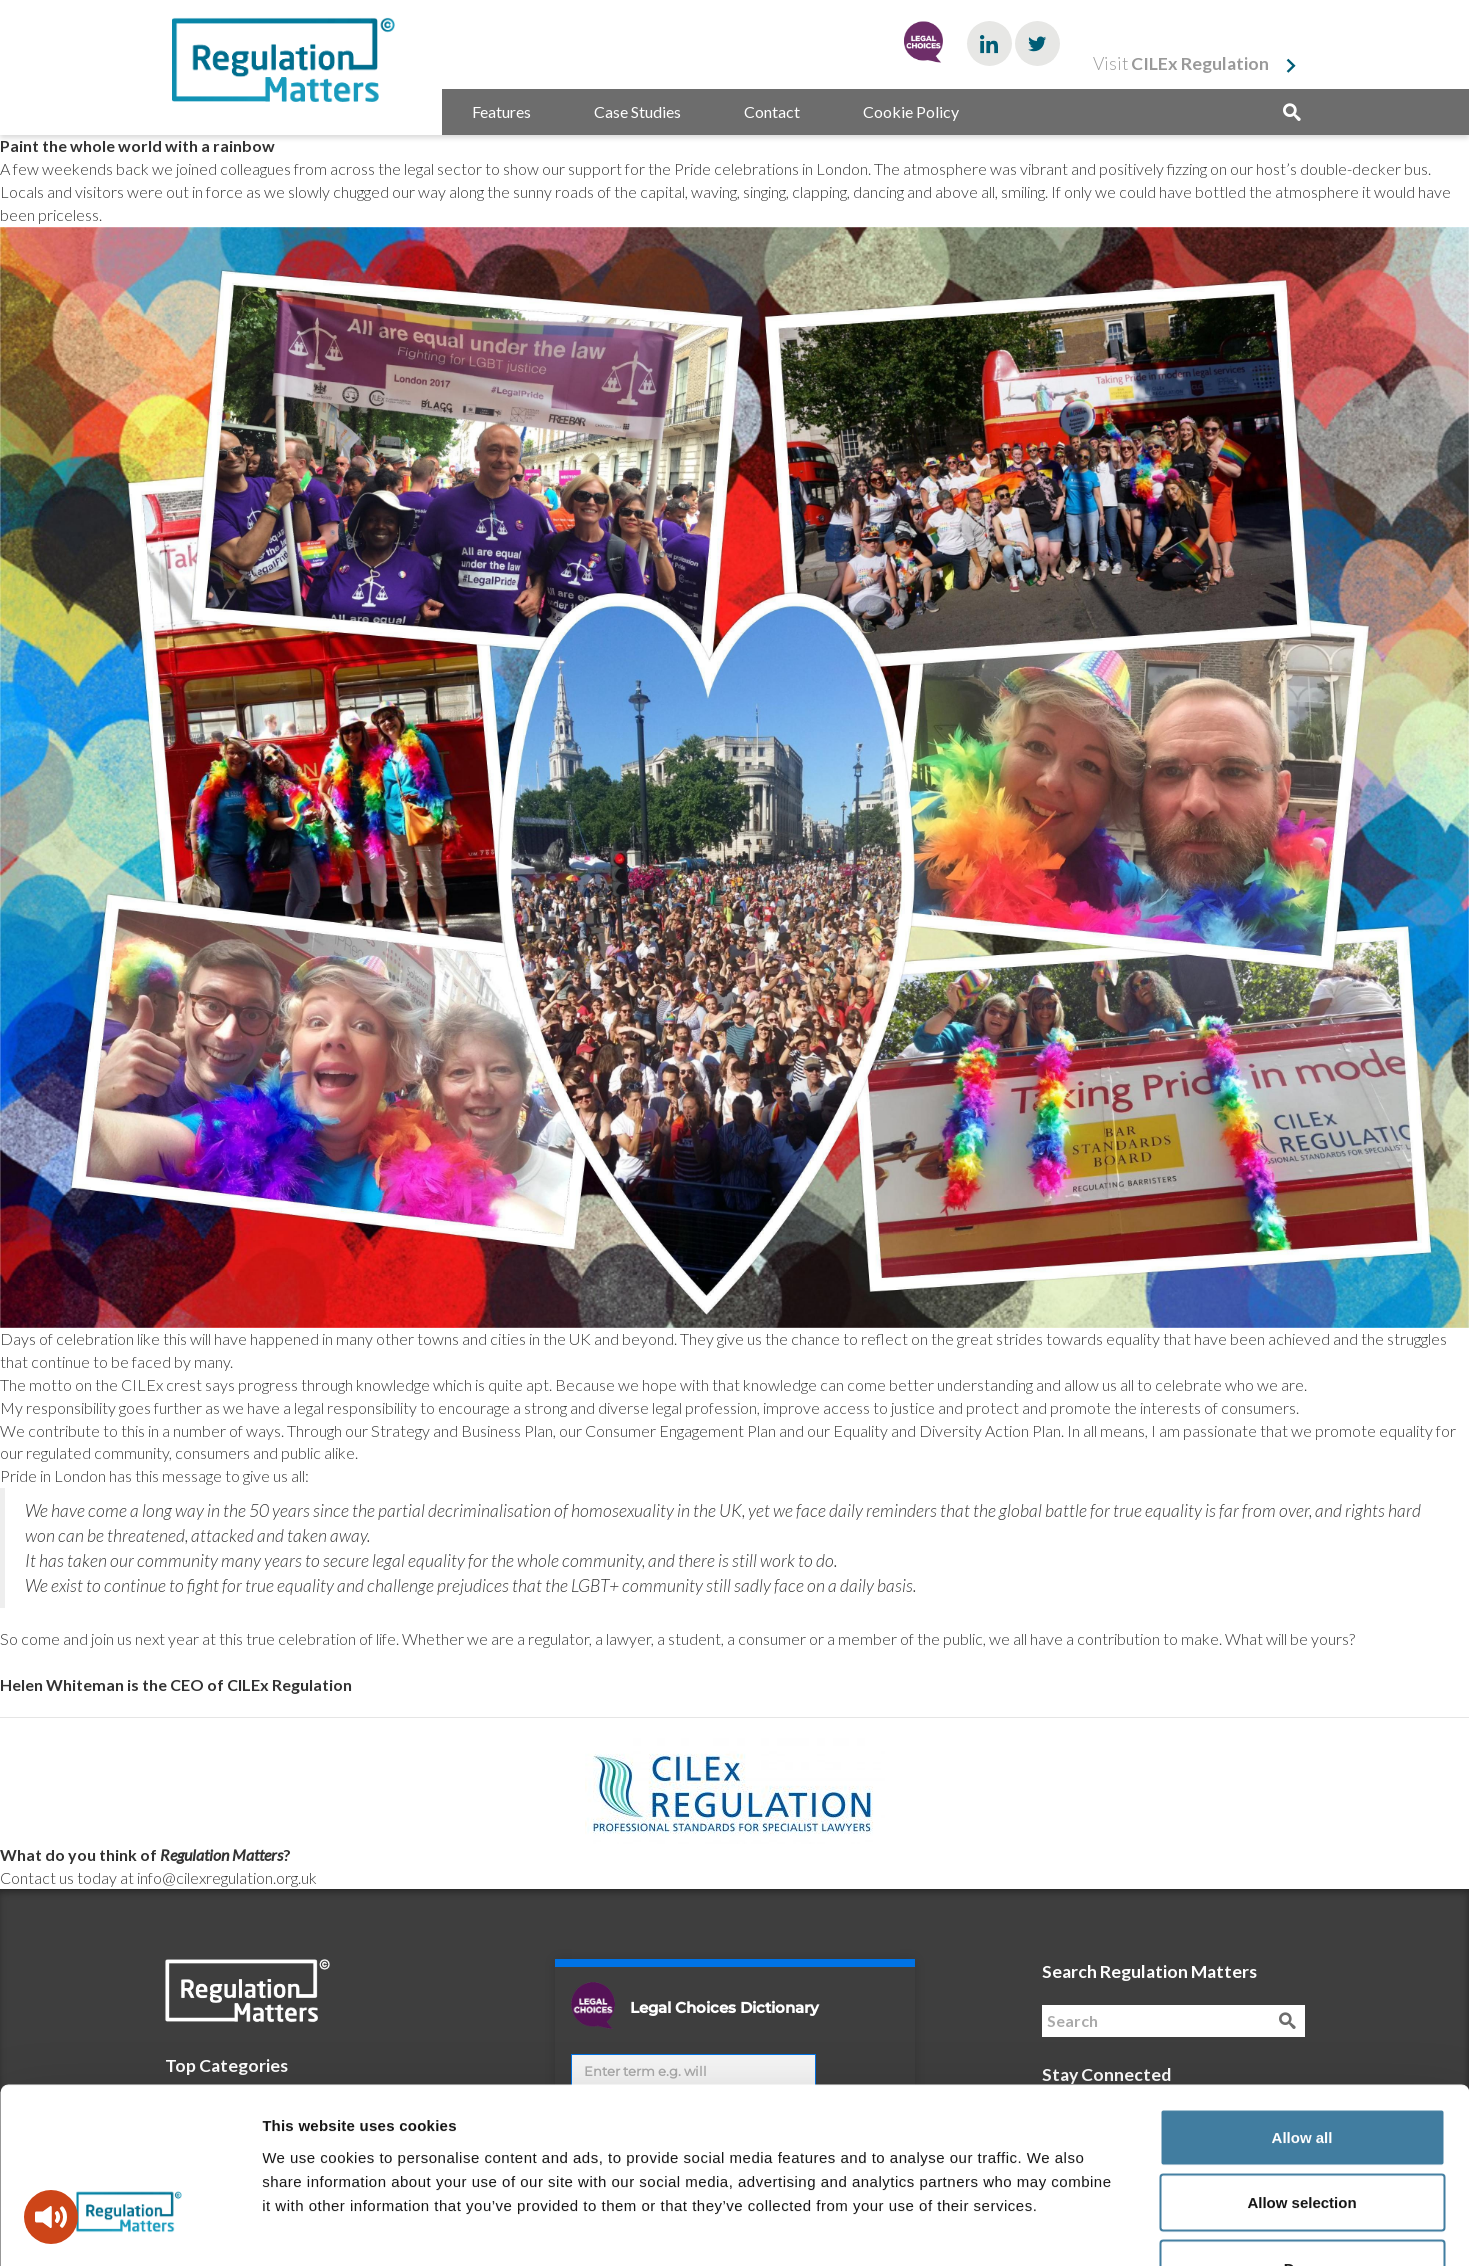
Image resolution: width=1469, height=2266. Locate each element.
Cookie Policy (911, 111)
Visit (1181, 63)
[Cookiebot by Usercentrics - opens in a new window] (129, 2227)
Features (501, 111)
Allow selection (1301, 2069)
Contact (772, 111)
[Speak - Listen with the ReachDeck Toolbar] (51, 2217)
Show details (1049, 2226)
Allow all (1302, 2003)
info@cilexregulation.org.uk (227, 1877)
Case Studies (637, 111)
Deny (1302, 2134)
